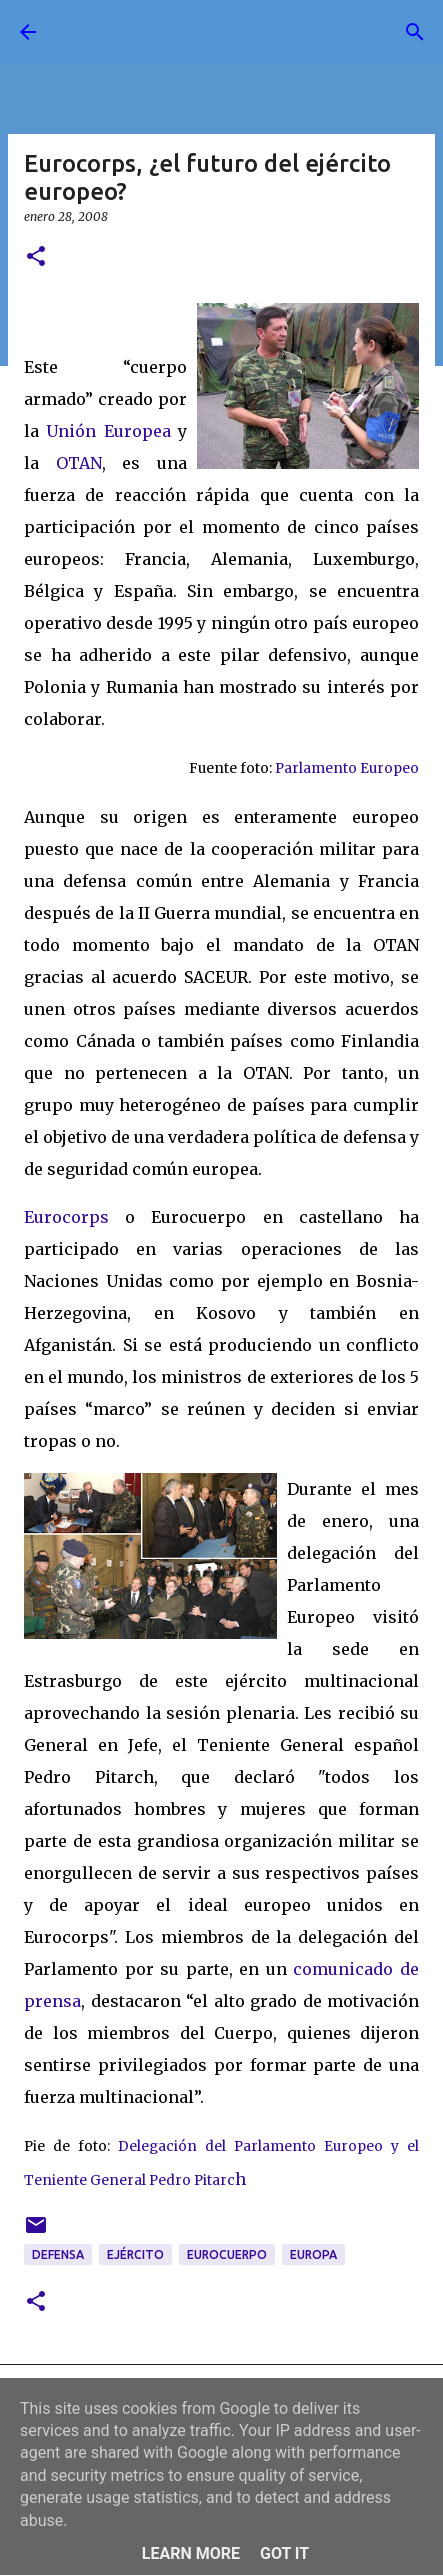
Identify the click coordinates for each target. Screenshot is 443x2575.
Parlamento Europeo (347, 768)
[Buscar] (415, 32)
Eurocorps (66, 1217)
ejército (135, 2254)
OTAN (79, 463)
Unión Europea (108, 431)
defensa (58, 2254)
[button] (36, 257)
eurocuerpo (227, 2254)
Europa (313, 2254)
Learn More (191, 2553)
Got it (284, 2553)
